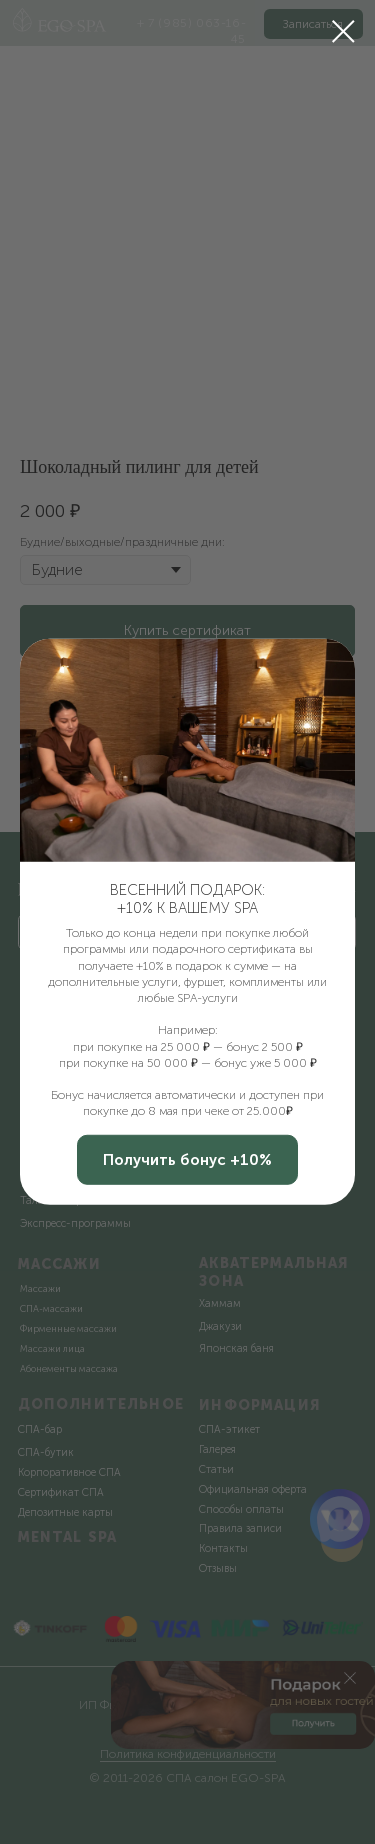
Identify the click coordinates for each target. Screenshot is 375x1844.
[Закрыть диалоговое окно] (343, 31)
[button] (187, 1160)
